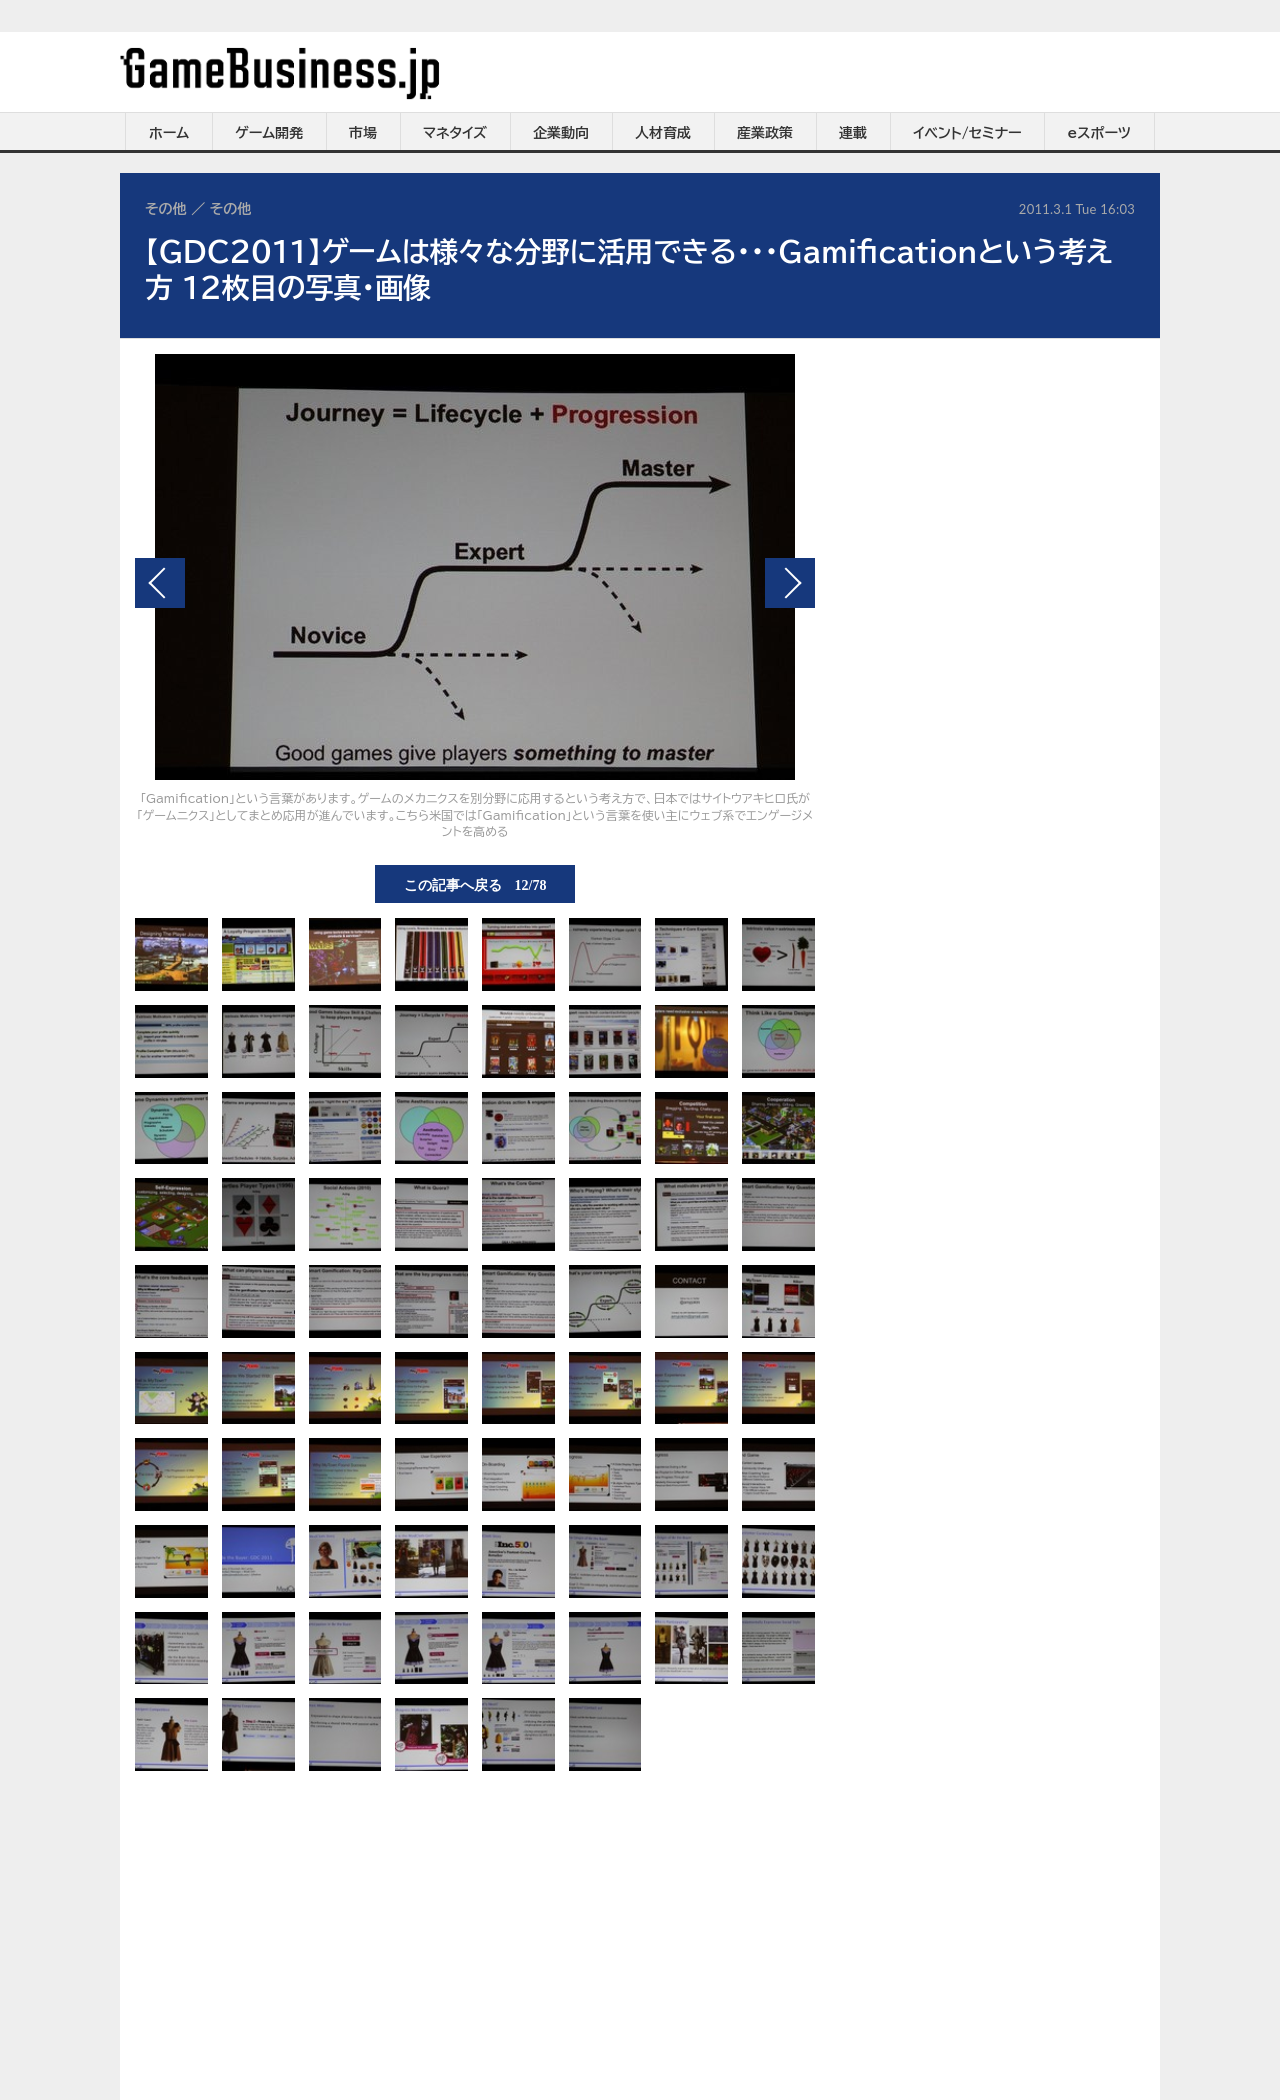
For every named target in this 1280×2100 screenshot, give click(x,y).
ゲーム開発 (269, 133)
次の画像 (790, 583)
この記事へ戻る (475, 884)
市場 (363, 133)
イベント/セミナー (967, 133)
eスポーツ (1099, 133)
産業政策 (765, 133)
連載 (853, 133)
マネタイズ (455, 133)
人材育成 (663, 133)
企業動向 (561, 133)
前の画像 (160, 583)
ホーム (169, 133)
